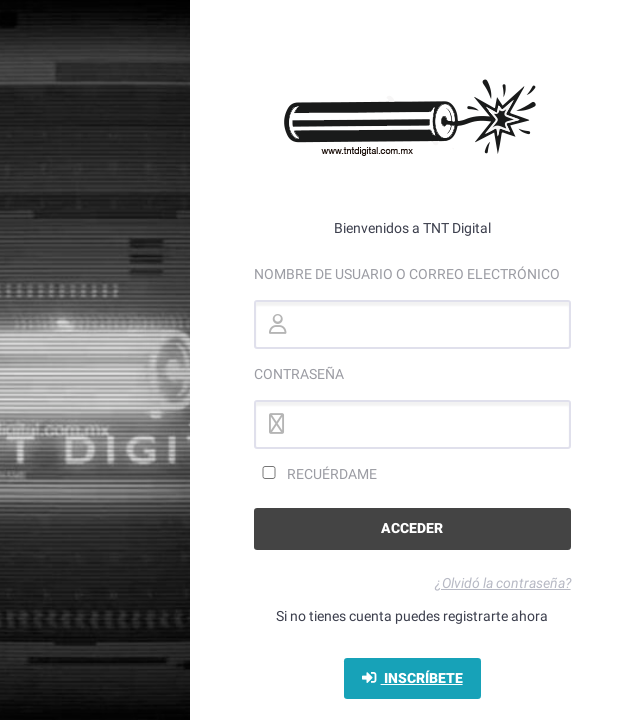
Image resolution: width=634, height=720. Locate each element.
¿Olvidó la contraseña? (503, 583)
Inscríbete (412, 678)
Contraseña (299, 374)
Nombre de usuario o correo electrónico (407, 274)
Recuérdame (315, 474)
